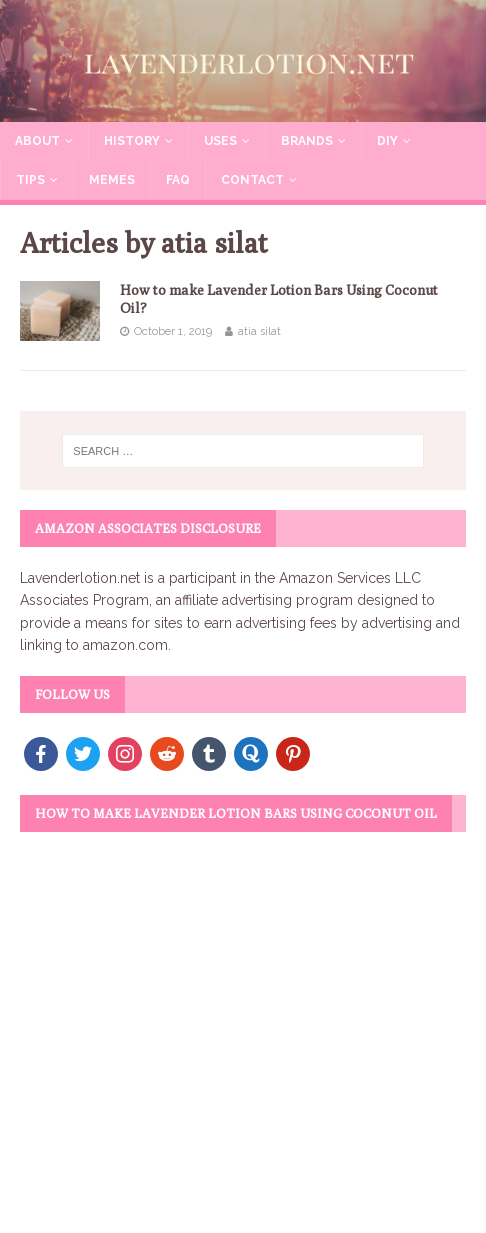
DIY (387, 141)
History (132, 141)
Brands (307, 141)
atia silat (259, 331)
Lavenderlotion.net (80, 578)
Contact (252, 180)
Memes (112, 180)
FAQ (178, 180)
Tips (30, 180)
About (37, 141)
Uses (220, 141)
